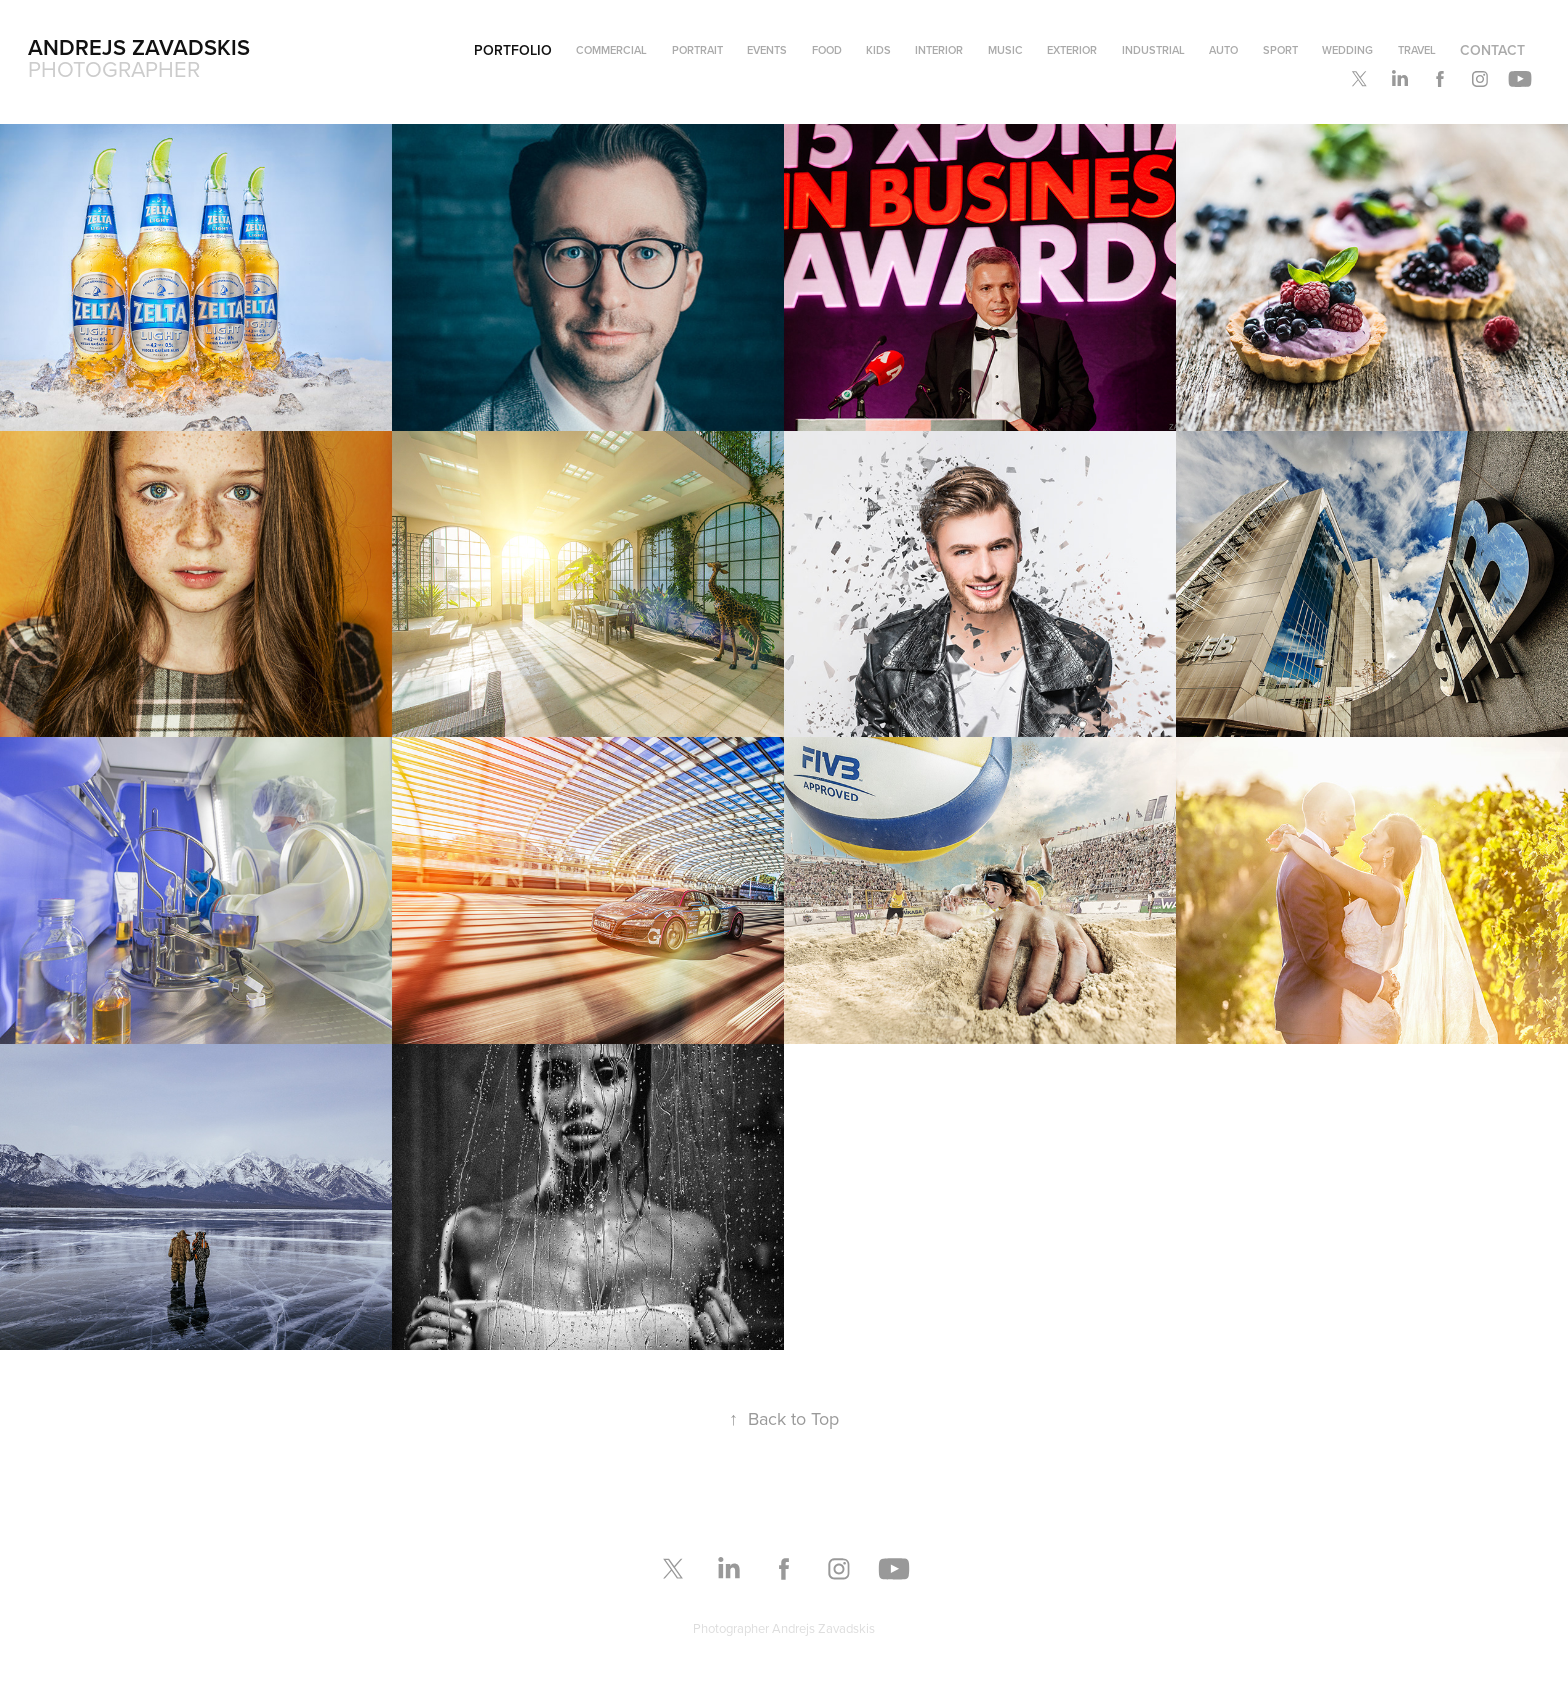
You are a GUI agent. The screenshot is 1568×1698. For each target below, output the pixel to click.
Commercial (611, 50)
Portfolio (513, 50)
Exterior (1072, 50)
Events (767, 50)
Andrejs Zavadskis (139, 47)
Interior (939, 50)
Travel (1417, 50)
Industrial (1153, 50)
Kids (878, 50)
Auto (1223, 50)
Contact (1492, 50)
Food (827, 50)
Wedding (1347, 50)
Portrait (697, 50)
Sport (1280, 50)
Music (1005, 50)
